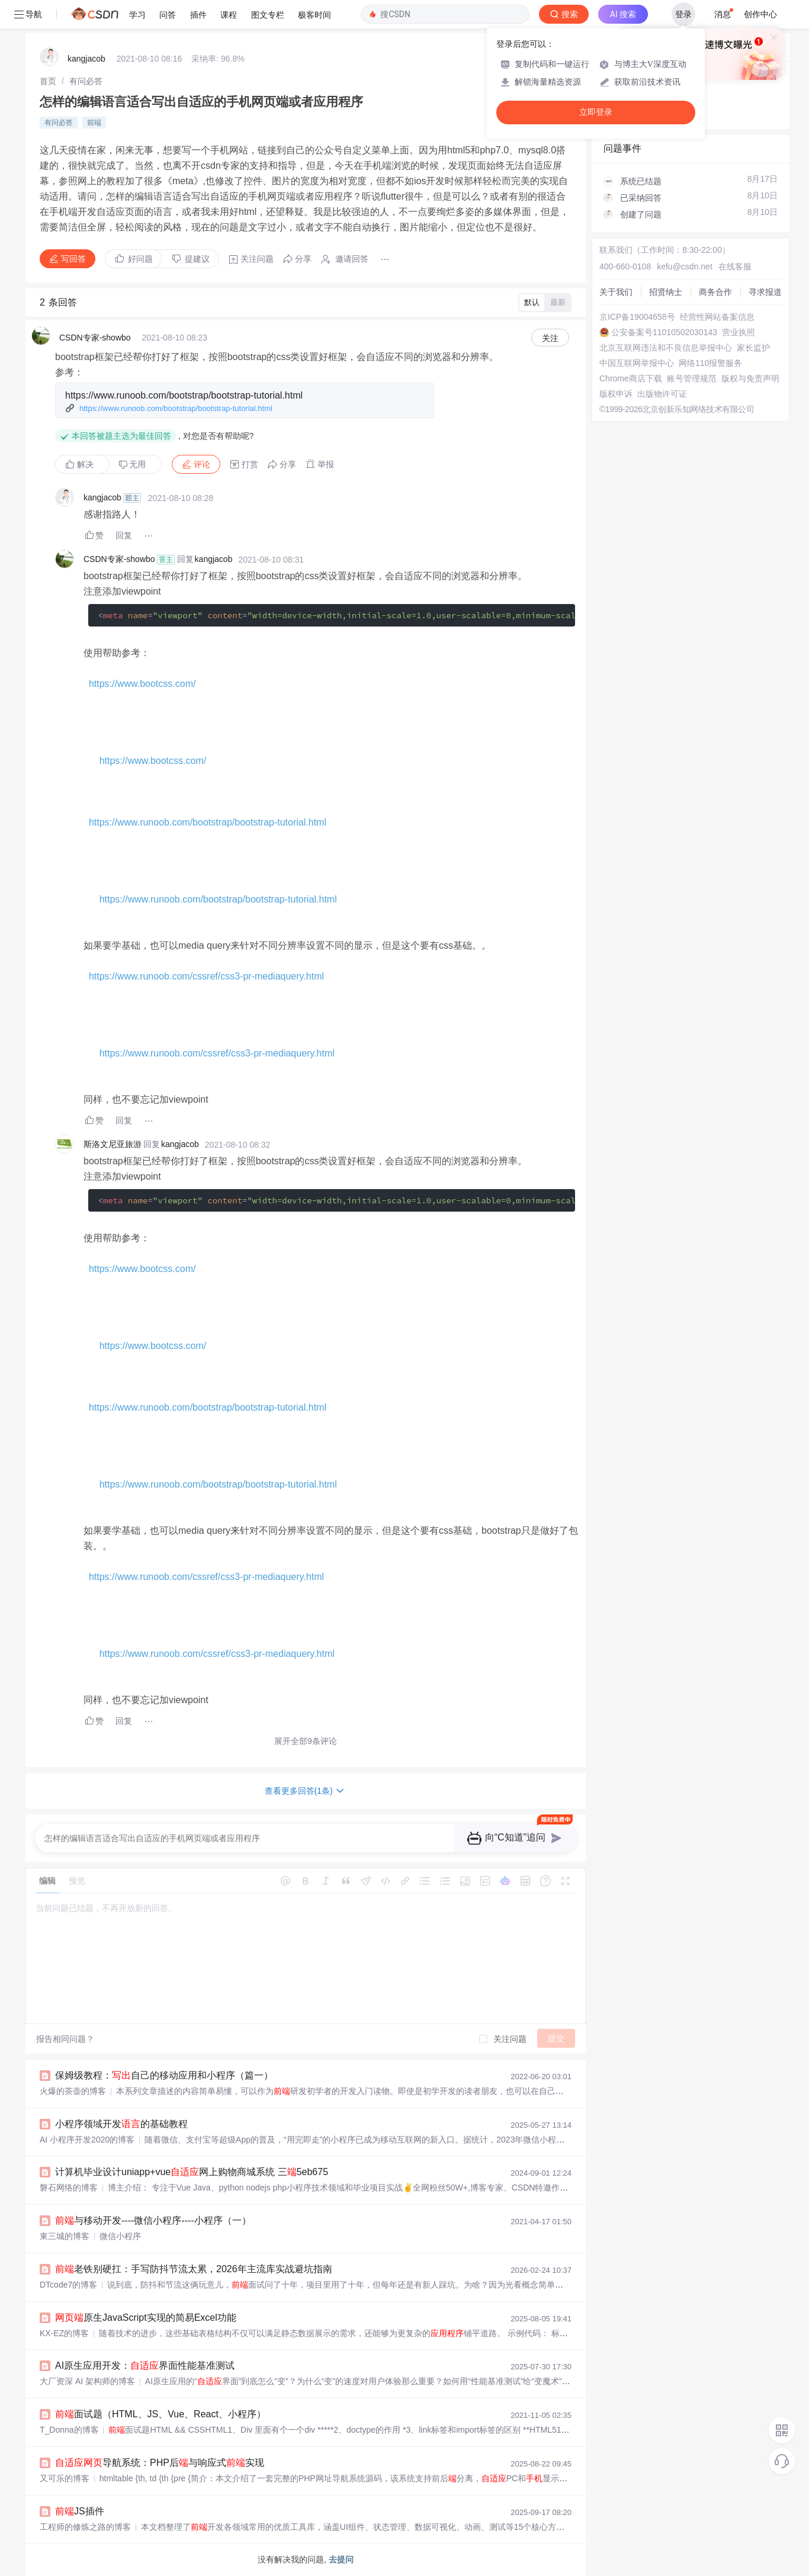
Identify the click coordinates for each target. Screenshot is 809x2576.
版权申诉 (616, 394)
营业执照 (738, 332)
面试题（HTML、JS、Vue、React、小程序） (160, 2414)
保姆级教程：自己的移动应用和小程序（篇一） (164, 2075)
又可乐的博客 (64, 2478)
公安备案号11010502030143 (664, 332)
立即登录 (595, 112)
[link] (48, 81)
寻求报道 (765, 292)
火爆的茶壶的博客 (73, 2091)
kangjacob (86, 58)
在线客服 (735, 266)
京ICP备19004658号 (637, 317)
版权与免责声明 (750, 378)
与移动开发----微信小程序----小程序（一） (153, 2220)
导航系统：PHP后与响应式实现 (159, 2463)
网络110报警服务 (710, 363)
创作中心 (760, 14)
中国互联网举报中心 (636, 363)
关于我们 (616, 292)
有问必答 (85, 81)
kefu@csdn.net (684, 266)
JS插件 (79, 2511)
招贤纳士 (665, 292)
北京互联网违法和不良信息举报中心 (665, 347)
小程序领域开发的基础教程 (121, 2124)
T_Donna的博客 (69, 2429)
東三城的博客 (64, 2236)
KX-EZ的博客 (64, 2333)
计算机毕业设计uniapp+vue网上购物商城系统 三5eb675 (191, 2172)
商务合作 (715, 292)
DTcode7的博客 (68, 2284)
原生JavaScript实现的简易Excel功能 (145, 2317)
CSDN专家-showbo (95, 337)
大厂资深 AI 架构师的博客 (87, 2381)
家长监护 (753, 347)
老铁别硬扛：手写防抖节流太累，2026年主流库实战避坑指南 (193, 2269)
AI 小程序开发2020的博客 (87, 2139)
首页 (48, 81)
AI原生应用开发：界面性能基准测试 (145, 2365)
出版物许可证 (662, 394)
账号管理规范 (692, 378)
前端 (94, 122)
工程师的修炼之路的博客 (85, 2527)
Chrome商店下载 (630, 378)
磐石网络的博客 (69, 2187)
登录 (683, 14)
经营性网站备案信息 (717, 317)
